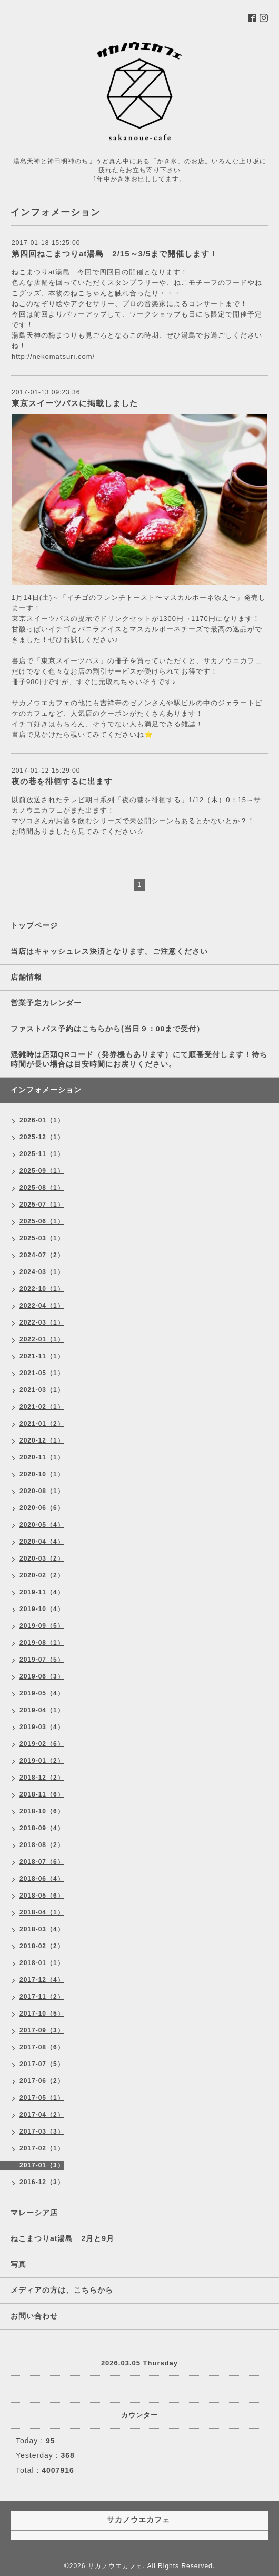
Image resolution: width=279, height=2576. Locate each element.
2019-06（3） (41, 1676)
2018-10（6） (41, 1811)
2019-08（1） (41, 1642)
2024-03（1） (41, 1272)
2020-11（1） (41, 1457)
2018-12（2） (41, 1777)
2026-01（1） (41, 1120)
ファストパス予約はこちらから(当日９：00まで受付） (107, 1028)
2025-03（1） (41, 1238)
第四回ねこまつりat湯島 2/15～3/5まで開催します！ (115, 253)
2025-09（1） (41, 1171)
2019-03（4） (41, 1727)
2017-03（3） (41, 2131)
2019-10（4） (41, 1609)
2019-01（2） (41, 1760)
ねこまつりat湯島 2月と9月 (62, 2238)
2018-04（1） (41, 1912)
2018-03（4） (41, 1929)
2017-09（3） (41, 2030)
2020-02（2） (41, 1575)
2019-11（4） (41, 1592)
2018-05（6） (41, 1895)
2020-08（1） (41, 1491)
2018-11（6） (41, 1794)
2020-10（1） (41, 1474)
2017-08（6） (41, 2047)
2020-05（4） (41, 1524)
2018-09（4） (41, 1828)
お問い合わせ (34, 2316)
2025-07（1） (41, 1204)
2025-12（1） (41, 1137)
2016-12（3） (41, 2182)
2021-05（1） (41, 1373)
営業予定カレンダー (46, 1003)
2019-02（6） (41, 1744)
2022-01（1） (41, 1339)
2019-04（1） (41, 1710)
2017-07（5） (41, 2064)
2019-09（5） (41, 1626)
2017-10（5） (41, 2013)
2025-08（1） (41, 1187)
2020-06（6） (41, 1508)
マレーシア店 (34, 2212)
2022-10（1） (41, 1288)
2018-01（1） (41, 1963)
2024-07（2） (41, 1255)
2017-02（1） (41, 2148)
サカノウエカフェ (115, 2566)
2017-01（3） (41, 2165)
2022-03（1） (41, 1322)
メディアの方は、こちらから (62, 2290)
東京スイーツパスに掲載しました (75, 403)
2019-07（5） (41, 1659)
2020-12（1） (41, 1440)
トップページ (34, 925)
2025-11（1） (41, 1154)
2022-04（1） (41, 1305)
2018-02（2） (41, 1946)
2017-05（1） (41, 2097)
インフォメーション (46, 1089)
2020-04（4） (41, 1541)
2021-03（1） (41, 1390)
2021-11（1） (41, 1356)
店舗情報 (26, 977)
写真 (18, 2264)
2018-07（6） (41, 1862)
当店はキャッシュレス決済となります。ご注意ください (109, 951)
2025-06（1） (41, 1221)
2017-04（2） (41, 2114)
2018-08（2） (41, 1845)
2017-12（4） (41, 1979)
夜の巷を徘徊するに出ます (62, 781)
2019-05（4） (41, 1693)
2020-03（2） (41, 1558)
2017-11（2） (41, 1996)
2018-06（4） (41, 1878)
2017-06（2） (41, 2081)
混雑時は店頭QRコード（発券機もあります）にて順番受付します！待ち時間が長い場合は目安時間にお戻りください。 (139, 1059)
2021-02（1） (41, 1406)
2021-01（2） (41, 1423)
